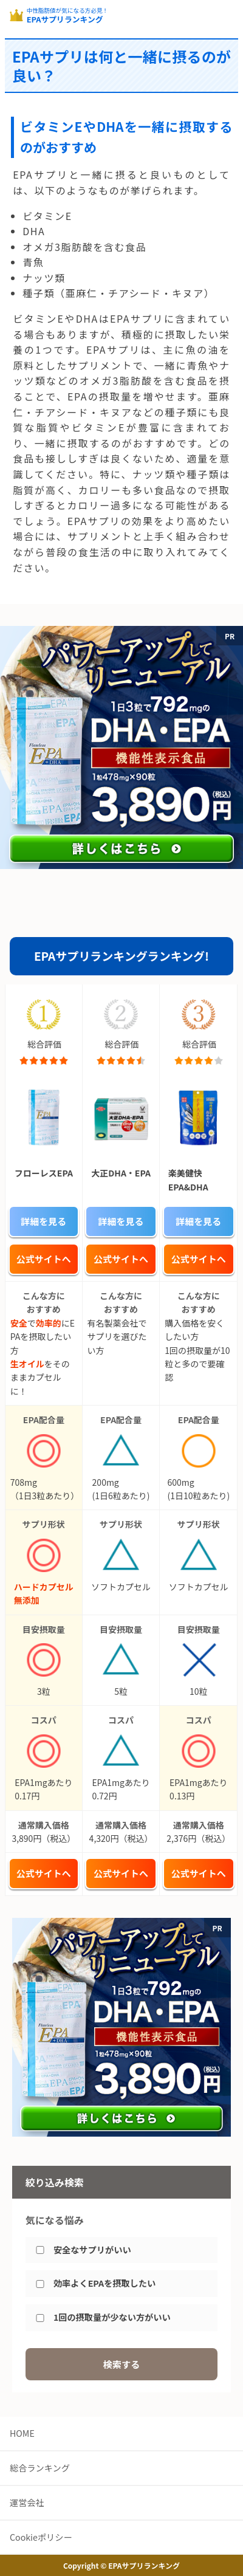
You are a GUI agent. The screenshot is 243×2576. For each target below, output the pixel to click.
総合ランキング (40, 2468)
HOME (22, 2433)
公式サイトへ (43, 1258)
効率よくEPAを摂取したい (104, 2283)
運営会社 (27, 2502)
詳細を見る (43, 1221)
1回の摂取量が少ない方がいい (112, 2317)
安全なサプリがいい (92, 2250)
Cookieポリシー (41, 2537)
